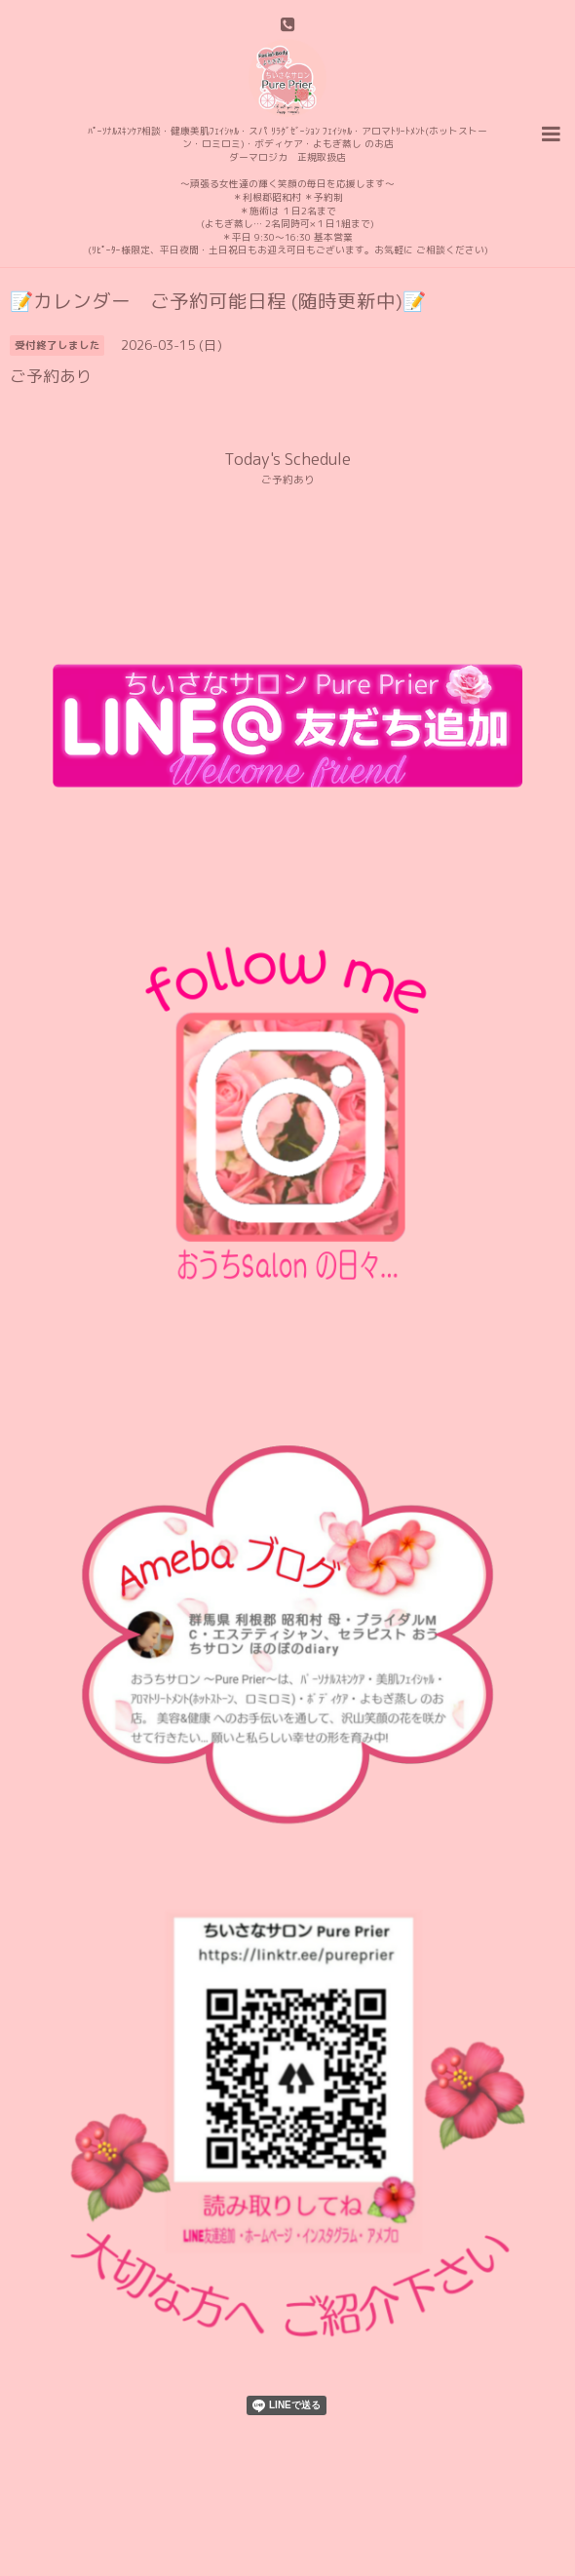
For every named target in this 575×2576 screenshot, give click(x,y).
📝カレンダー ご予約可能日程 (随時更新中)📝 (218, 301)
